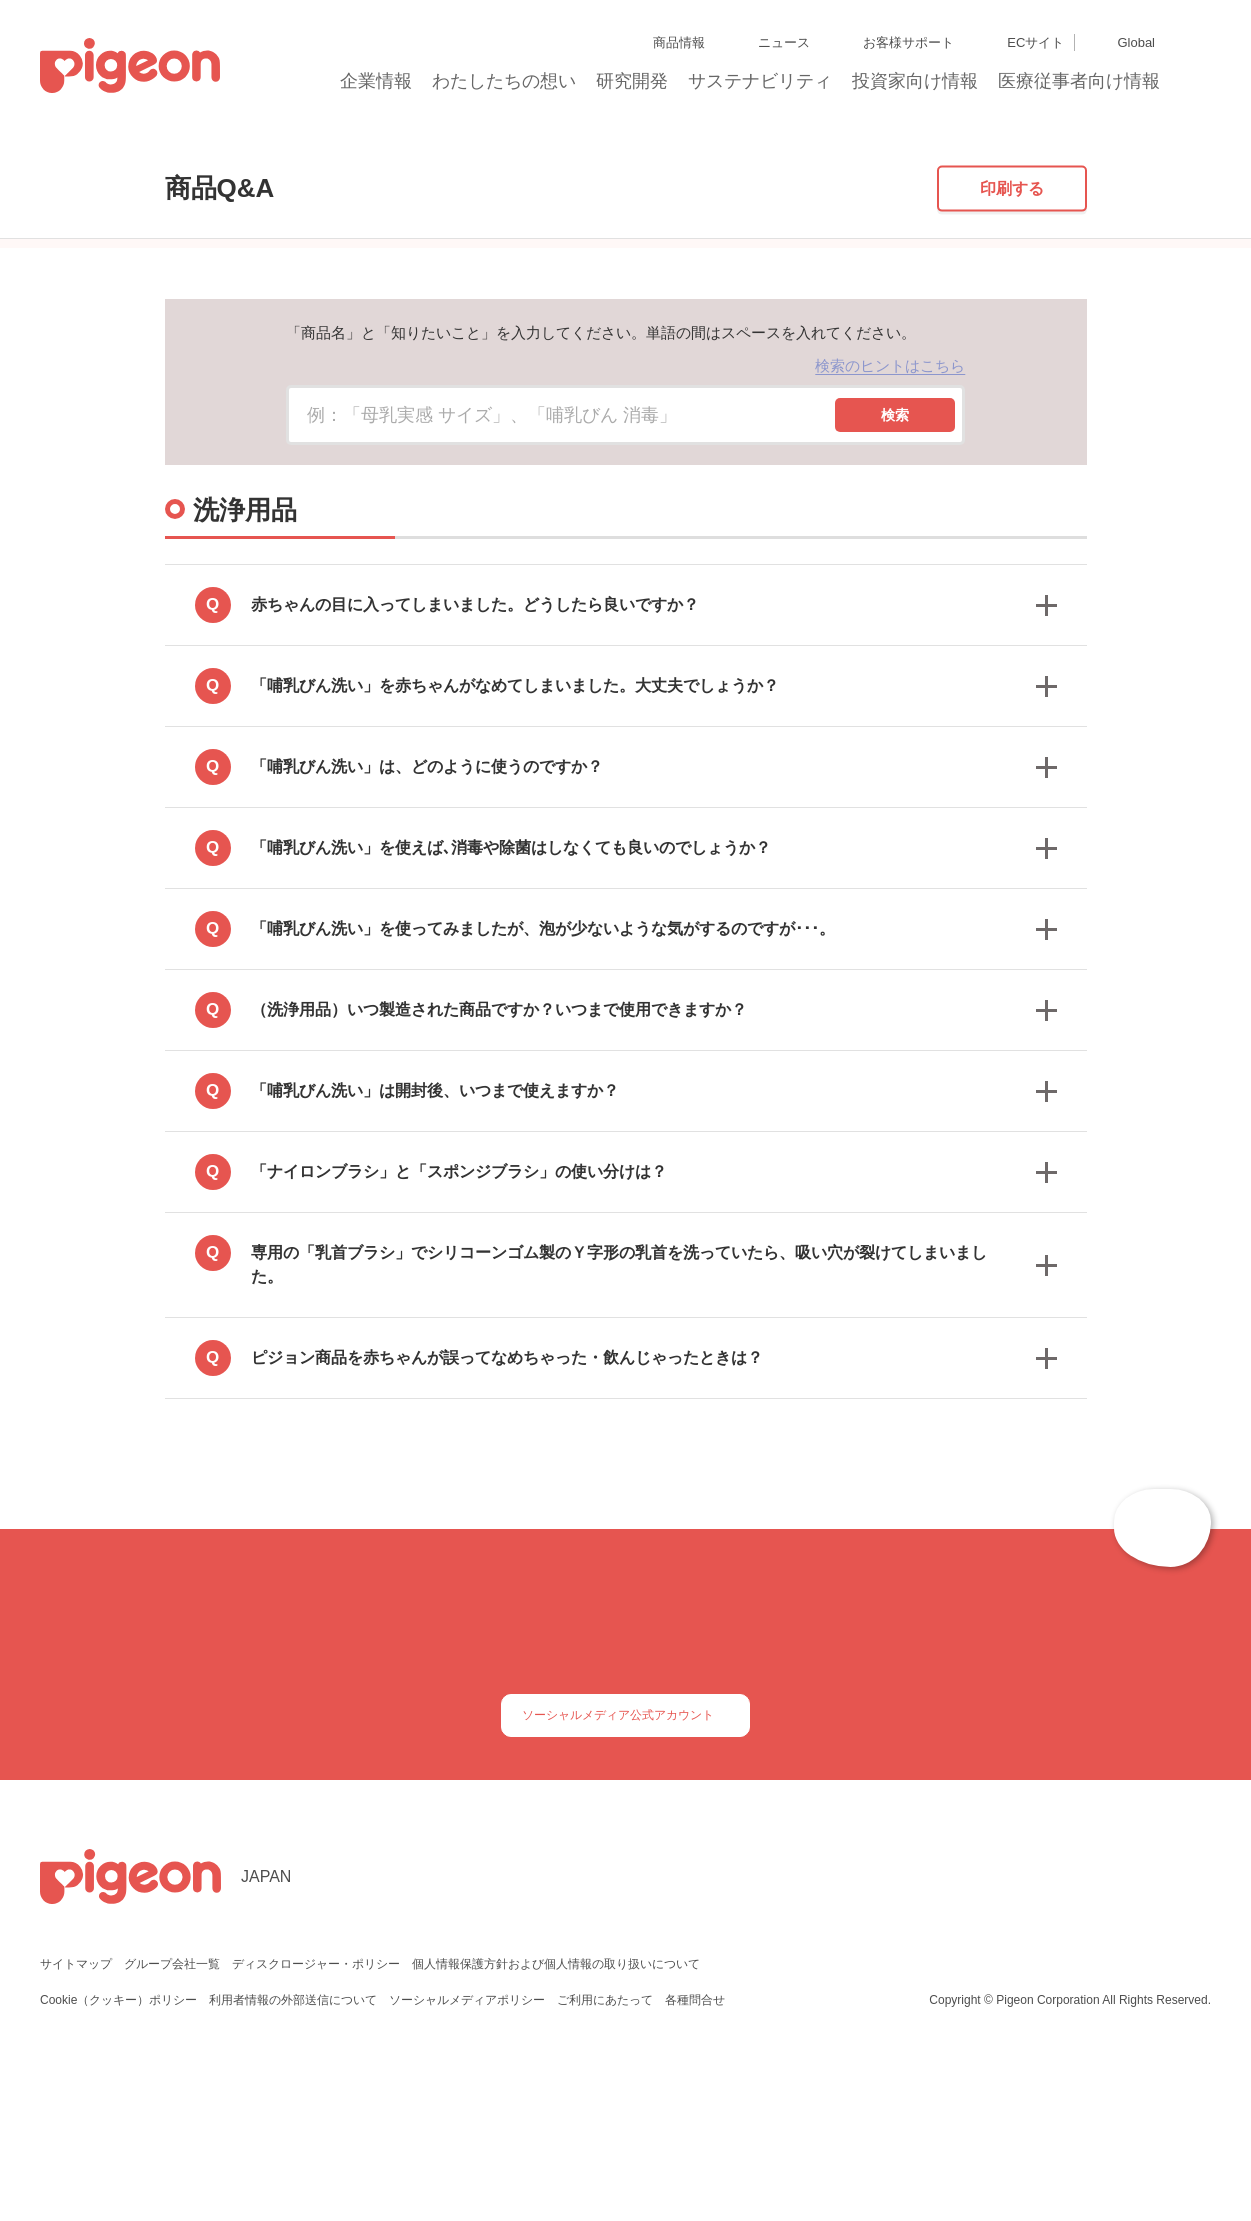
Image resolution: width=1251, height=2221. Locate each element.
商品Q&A (199, 152)
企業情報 (377, 87)
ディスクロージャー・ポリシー (314, 2124)
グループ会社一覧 (171, 2124)
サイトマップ (76, 2124)
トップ (125, 152)
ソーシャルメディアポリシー (468, 2160)
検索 (895, 544)
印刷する (1012, 317)
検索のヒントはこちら (890, 495)
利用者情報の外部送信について (295, 2160)
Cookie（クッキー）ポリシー (119, 2160)
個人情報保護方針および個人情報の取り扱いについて (553, 2124)
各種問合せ (695, 2160)
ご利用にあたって (605, 2160)
